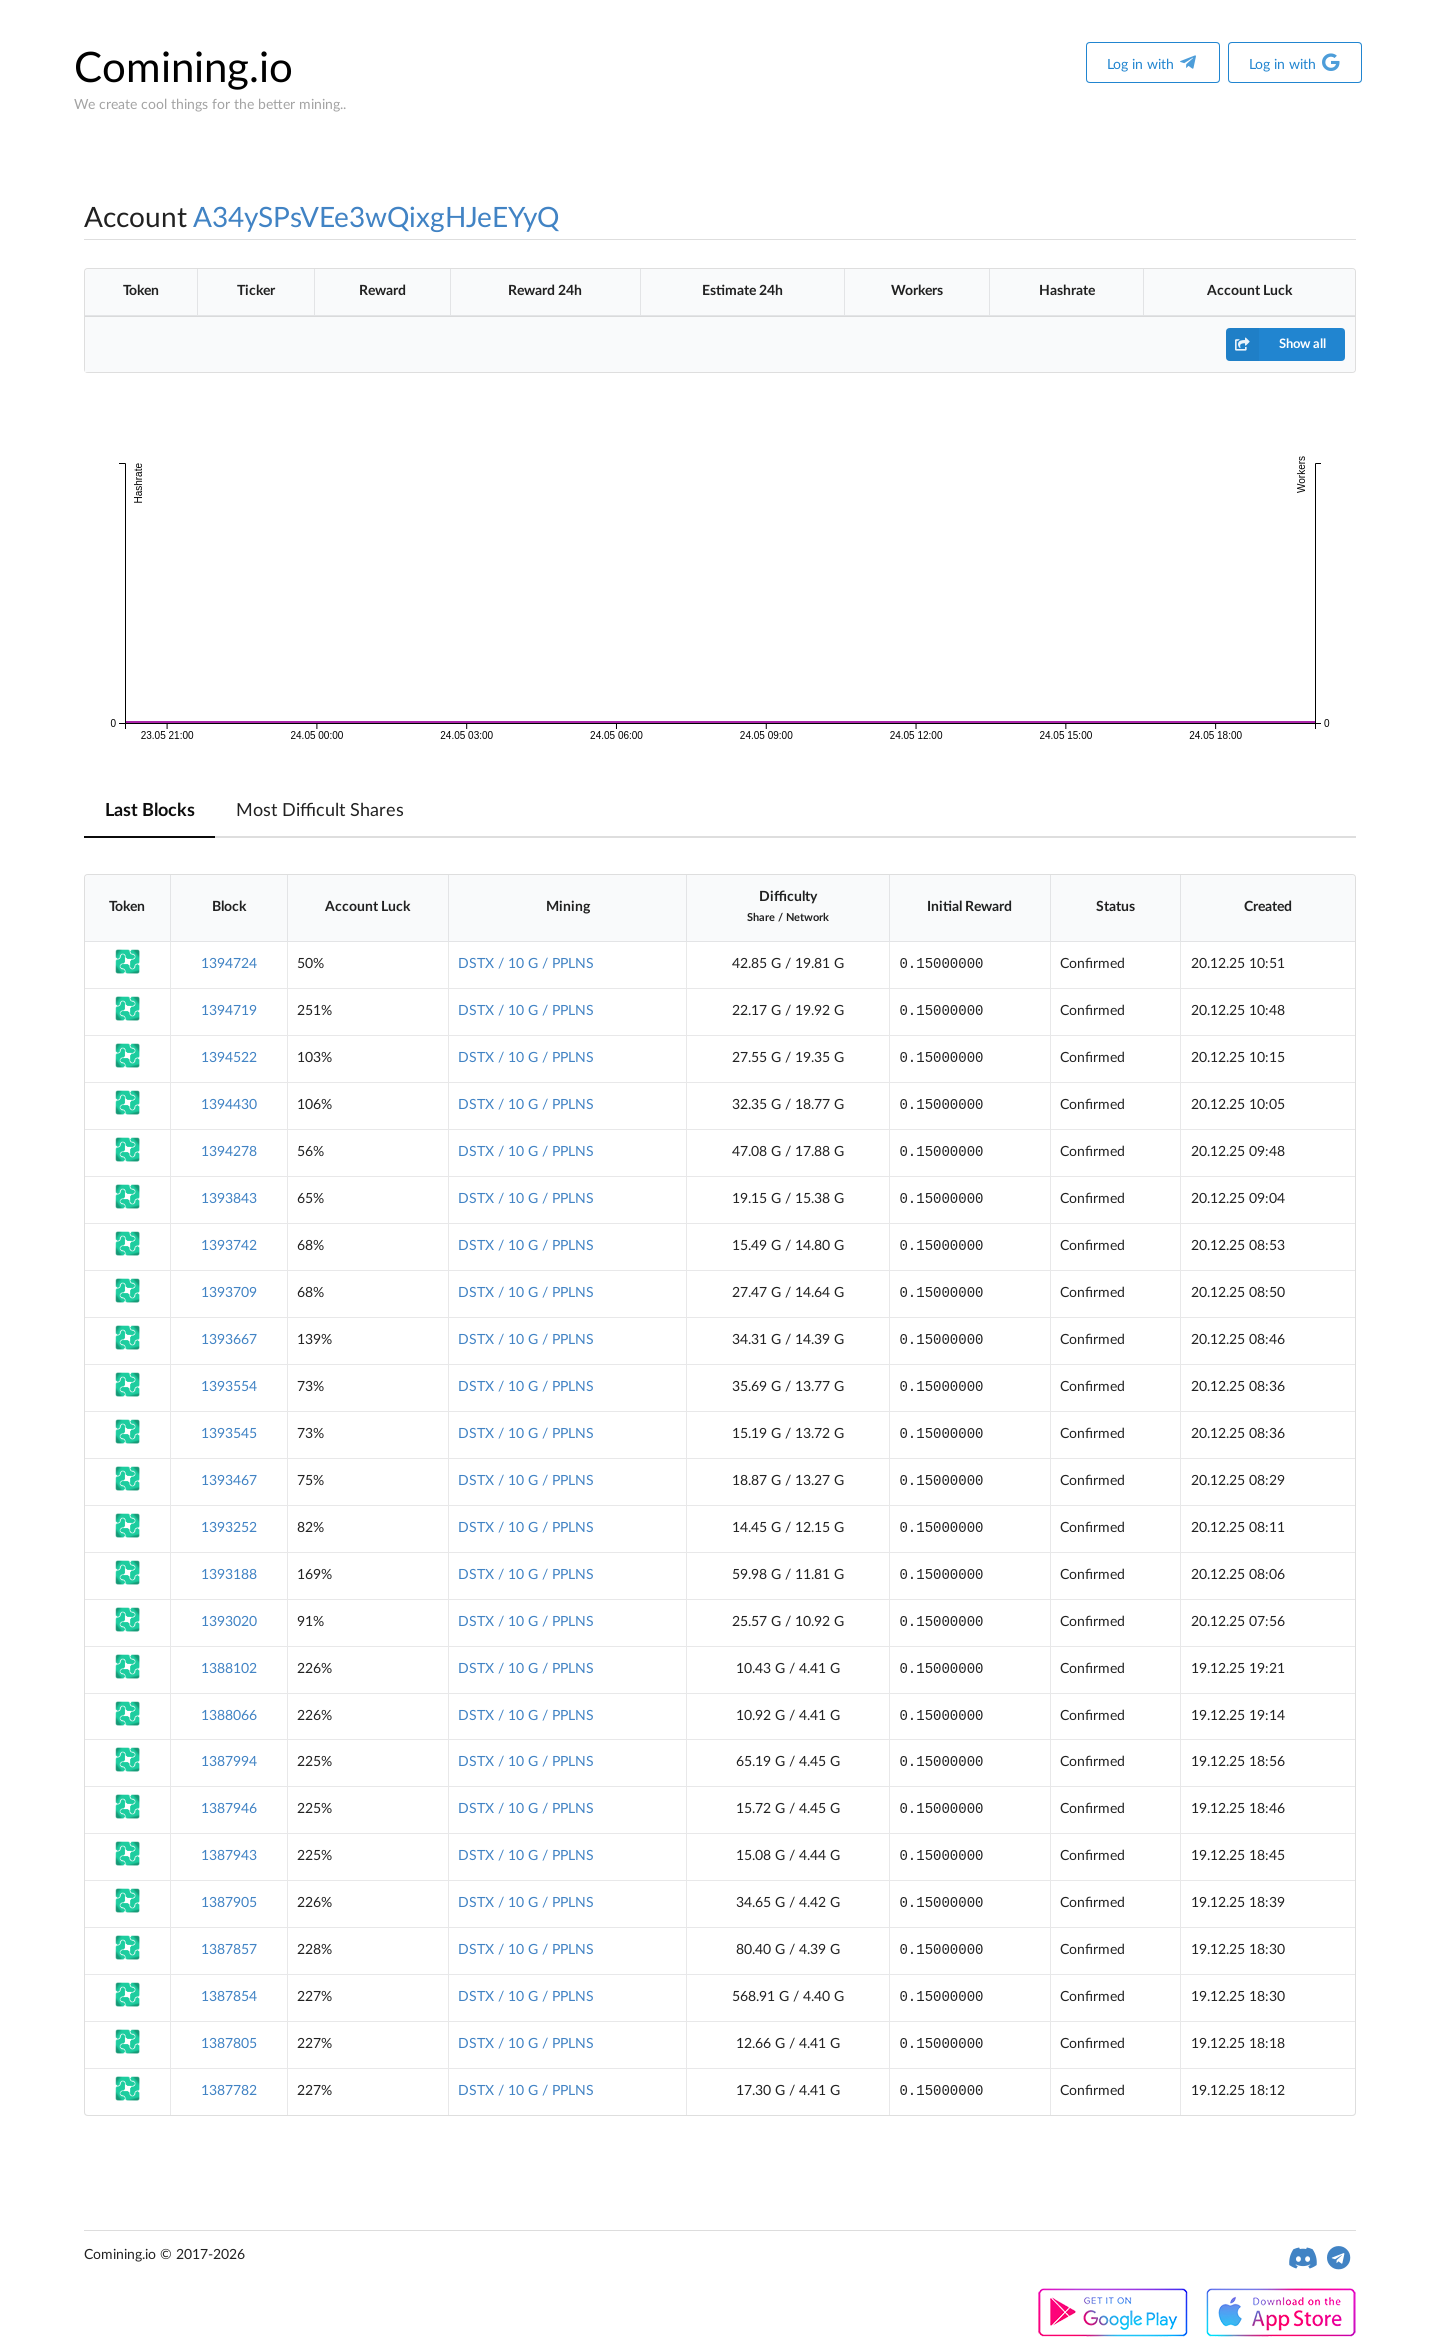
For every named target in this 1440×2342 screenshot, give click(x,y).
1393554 (229, 1387)
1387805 (229, 2044)
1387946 (229, 1809)
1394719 (229, 1011)
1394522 (229, 1058)
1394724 (229, 964)
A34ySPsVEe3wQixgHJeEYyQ (376, 218)
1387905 (229, 1903)
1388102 (229, 1669)
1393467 (229, 1481)
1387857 (229, 1950)
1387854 (229, 1997)
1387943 (229, 1856)
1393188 (229, 1575)
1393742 (229, 1246)
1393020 (229, 1622)
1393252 (229, 1528)
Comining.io (183, 69)
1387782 (229, 2091)
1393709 (229, 1293)
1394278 (229, 1152)
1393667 (229, 1340)
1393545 (229, 1434)
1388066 (229, 1716)
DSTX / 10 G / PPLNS (526, 964)
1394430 (229, 1105)
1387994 (229, 1762)
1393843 (229, 1199)
